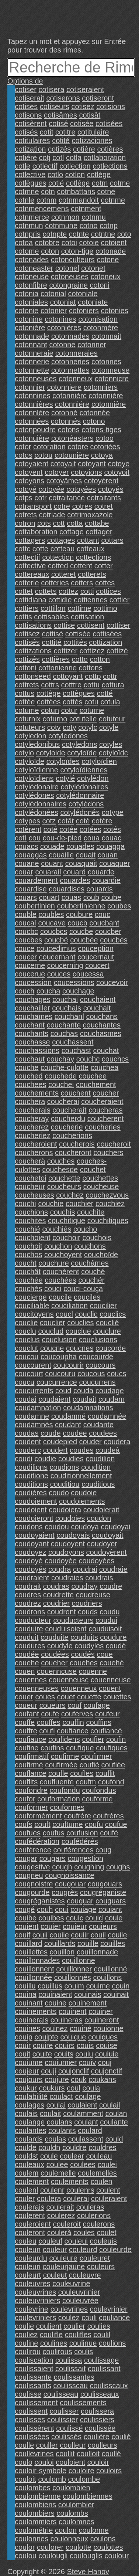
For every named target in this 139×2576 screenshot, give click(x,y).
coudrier (56, 1603)
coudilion (100, 1459)
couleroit (67, 2224)
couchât (28, 1271)
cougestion (85, 1858)
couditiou (65, 1484)
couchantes (102, 1025)
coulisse (28, 2394)
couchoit (28, 1246)
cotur (69, 710)
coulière (97, 2437)
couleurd (83, 2249)
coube (111, 897)
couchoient (33, 1237)
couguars (110, 1901)
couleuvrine (71, 2283)
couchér (91, 1280)
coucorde (110, 1348)
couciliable (32, 1305)
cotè (83, 821)
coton (50, 251)
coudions (64, 1467)
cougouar (70, 1884)
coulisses (30, 2420)
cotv (54, 727)
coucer (26, 957)
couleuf (51, 2241)
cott (59, 523)
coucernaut (95, 957)
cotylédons (86, 804)
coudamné (68, 1416)
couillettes (31, 1952)
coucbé (56, 940)
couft (42, 1824)
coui (62, 1909)
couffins (99, 1722)
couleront (30, 2232)
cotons (69, 430)
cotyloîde (82, 753)
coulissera (97, 2411)
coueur (26, 1705)
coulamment (83, 2113)
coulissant (104, 2369)
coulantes (30, 2130)
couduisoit (105, 1629)
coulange (30, 2122)
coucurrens (97, 1382)
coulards (29, 2139)
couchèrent (61, 1271)
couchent (76, 1093)
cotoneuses (69, 277)
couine (55, 2003)
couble (26, 914)
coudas (27, 1433)
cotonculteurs (73, 259)
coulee (57, 2164)
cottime (79, 608)
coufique (80, 1748)
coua (92, 838)
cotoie (89, 242)
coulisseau (61, 2394)
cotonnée (95, 413)
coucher (106, 1093)
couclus (27, 1340)
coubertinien (35, 906)
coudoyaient (35, 1535)
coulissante (33, 2377)
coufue (116, 1824)
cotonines (60, 319)
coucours (100, 1365)
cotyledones (68, 736)
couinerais (31, 2020)
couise (106, 2045)
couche (27, 1067)
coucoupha (59, 1357)
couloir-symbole (40, 2471)
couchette (64, 1178)
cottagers (30, 540)
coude (51, 1433)
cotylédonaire (37, 787)
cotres (82, 506)
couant (52, 863)
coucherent (105, 1118)
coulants (62, 2130)
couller (47, 2445)
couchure (54, 1263)
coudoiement (36, 1501)
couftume (67, 1824)
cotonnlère (32, 413)
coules (84, 2232)
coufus (54, 1833)
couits (63, 2054)
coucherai (63, 1101)
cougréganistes (40, 1901)
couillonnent (34, 1969)
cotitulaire (93, 132)
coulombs (72, 2513)
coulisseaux (99, 2394)
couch (24, 991)
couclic (86, 1314)
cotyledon (30, 736)
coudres (28, 1595)
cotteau (63, 549)
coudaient (55, 1399)
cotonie (27, 311)
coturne (92, 710)
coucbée (84, 940)
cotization (30, 149)
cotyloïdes (63, 761)
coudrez (28, 1603)
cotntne (103, 234)
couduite (55, 1637)
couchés (28, 1288)
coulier (74, 2326)
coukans (102, 2079)
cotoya (102, 455)
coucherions (72, 1135)
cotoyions (86, 472)
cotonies (115, 311)
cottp (93, 676)
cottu (92, 685)
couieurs (103, 1926)
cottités (75, 642)
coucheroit (114, 1144)
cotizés (59, 149)
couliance (114, 2317)
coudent (28, 1442)
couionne (109, 2028)
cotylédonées (36, 812)
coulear (72, 2156)
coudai (26, 1399)
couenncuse (57, 1671)
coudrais (99, 1578)
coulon (66, 2530)
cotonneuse (110, 370)
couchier (80, 1203)
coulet (106, 2232)
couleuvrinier (79, 2292)
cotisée (81, 123)
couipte (46, 2037)
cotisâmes (60, 115)
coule (49, 2156)
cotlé (56, 183)
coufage (97, 1705)
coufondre (31, 1790)
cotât (66, 821)
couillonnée (33, 1977)
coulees (82, 2164)
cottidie (60, 600)
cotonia (27, 294)
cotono (94, 421)
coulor (25, 2547)
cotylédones (34, 795)
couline (26, 2343)
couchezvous (107, 1195)
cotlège (99, 174)
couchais (66, 1008)
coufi (47, 1731)
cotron (25, 523)
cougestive (32, 1867)
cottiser (118, 625)
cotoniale (83, 294)
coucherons (34, 1152)
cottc (22, 549)
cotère (102, 821)
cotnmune (61, 225)
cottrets (27, 685)
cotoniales (31, 302)
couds (87, 1612)
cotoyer (57, 472)
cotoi (69, 242)
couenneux (79, 1688)
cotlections (110, 166)
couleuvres (33, 2283)
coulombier (76, 2505)
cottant (88, 540)
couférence (33, 1850)
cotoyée (52, 489)
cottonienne (58, 668)
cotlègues (30, 183)
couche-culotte (64, 1067)
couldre (74, 2147)
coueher (54, 1663)
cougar (26, 1858)
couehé (112, 1663)
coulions (112, 2343)
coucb (77, 923)
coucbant (104, 923)
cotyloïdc (113, 753)
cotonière (30, 328)
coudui (106, 1620)
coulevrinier (108, 2309)
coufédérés (80, 1841)
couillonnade (97, 1952)
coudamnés (34, 1425)
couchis (62, 1212)
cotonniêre (108, 404)
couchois (96, 1237)
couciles (87, 1297)
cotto (80, 659)
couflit (105, 1773)
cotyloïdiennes (83, 770)
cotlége (78, 183)
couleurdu (31, 2258)
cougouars (105, 1884)
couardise (31, 889)
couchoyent (63, 1254)
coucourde (96, 1357)
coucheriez (33, 1135)
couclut (26, 1348)
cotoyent (29, 472)
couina (26, 1994)
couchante (64, 1025)
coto (124, 234)
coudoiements (82, 1501)
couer (24, 1697)
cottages (61, 540)
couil (98, 1935)
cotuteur (112, 719)
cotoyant (92, 464)
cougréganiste (103, 1892)
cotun (50, 710)
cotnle (24, 200)
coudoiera (65, 1510)
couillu (25, 1986)
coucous (91, 1374)
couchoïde (101, 1254)
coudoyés (30, 1569)
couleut (55, 2275)
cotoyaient (31, 464)
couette (89, 1697)
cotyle (108, 727)
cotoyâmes (64, 481)
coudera (117, 1442)
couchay (60, 1059)
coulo (23, 2462)
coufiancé (106, 1731)
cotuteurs (30, 727)
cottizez (92, 651)
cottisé (52, 634)
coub (91, 897)
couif (22, 1935)
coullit (65, 2454)
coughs (118, 1867)
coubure (79, 914)
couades (80, 846)
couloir (98, 2462)
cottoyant (68, 676)
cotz (49, 821)
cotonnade (32, 336)
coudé (116, 1646)
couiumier (61, 2062)
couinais (87, 1994)
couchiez (110, 1203)
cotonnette (32, 370)
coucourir (68, 1365)
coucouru (60, 1374)
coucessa (88, 974)
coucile (60, 1297)
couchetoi (30, 1178)
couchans (102, 1016)
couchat (106, 1050)
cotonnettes (70, 370)
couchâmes (89, 1263)
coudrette (58, 1595)
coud (63, 1391)
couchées (60, 1280)
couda (83, 1391)
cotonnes (106, 362)
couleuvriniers (37, 2300)
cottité (51, 642)
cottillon (53, 608)
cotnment (86, 208)
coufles (81, 1773)
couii (40, 1935)
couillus (50, 1986)
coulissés (66, 2437)
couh (45, 1909)
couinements (35, 2011)
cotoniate (93, 302)
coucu (24, 1382)
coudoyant (32, 1544)
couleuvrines (35, 2292)
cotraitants (104, 498)
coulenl (26, 2190)
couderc (28, 1450)
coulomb (52, 2479)
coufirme (65, 1756)
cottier (119, 600)
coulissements (83, 2403)
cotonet (93, 268)
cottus (24, 693)
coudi (23, 1459)
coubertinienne (81, 906)
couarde (101, 872)
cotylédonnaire (80, 795)
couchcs (115, 1059)
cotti (87, 591)
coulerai (76, 2198)
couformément (38, 1816)
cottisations (33, 625)
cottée (25, 702)
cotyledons (79, 744)
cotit (46, 132)
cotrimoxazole (89, 515)
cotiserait (29, 98)
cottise (64, 625)
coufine (27, 1748)
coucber (108, 931)
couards (100, 889)
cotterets (92, 574)
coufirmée (61, 1765)
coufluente (57, 1782)
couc (102, 914)
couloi (43, 2462)
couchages (33, 999)
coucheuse (101, 1186)
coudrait (28, 1586)
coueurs (52, 1705)
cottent (81, 566)
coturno (55, 719)
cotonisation (98, 319)
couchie (50, 1203)
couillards (59, 1943)
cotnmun (29, 225)
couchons (90, 1246)
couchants (31, 1033)
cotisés (26, 132)
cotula (110, 702)
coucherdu (68, 1118)
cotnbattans (76, 191)
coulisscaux (109, 2386)
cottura (113, 685)
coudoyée (61, 1561)
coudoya (85, 1527)
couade (52, 846)
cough (62, 1867)
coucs (116, 1374)
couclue (78, 1331)
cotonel (67, 268)
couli (89, 2317)
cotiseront (98, 98)
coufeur (107, 1714)
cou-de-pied (62, 838)
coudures (30, 1646)
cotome (27, 251)
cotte (40, 549)
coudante (98, 1425)
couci (53, 1288)
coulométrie (34, 2530)
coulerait (60, 2207)
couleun (28, 2249)
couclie (26, 1323)
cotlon (75, 174)
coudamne (32, 1416)
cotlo (55, 174)
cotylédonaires (84, 787)
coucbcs (53, 931)
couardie (106, 880)
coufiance (72, 1731)
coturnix (28, 719)
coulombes (33, 2488)
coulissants (33, 2386)
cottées (48, 702)
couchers (109, 1152)
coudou (57, 1527)
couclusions (98, 1340)
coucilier (103, 1305)
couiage (83, 1909)
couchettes (100, 1178)
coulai (56, 2105)
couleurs (101, 2266)
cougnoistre (34, 1884)
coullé (111, 2454)
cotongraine (68, 285)
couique (73, 2037)
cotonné (64, 413)
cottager (99, 532)
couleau (99, 2156)
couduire (29, 1629)
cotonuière (32, 438)
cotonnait (106, 336)
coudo (59, 1493)
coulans (59, 2122)
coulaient (82, 2105)
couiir (79, 1935)
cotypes (27, 821)
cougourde (32, 1892)
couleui (76, 2241)
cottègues (79, 693)
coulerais (29, 2207)
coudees (103, 1433)
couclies (80, 1323)
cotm (100, 183)
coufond (111, 1782)
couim (74, 1986)
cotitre (65, 132)
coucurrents (34, 1391)
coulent (108, 2190)
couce (24, 948)
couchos (28, 1254)
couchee (93, 1076)
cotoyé (26, 489)
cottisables (51, 617)
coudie (45, 1459)
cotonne (62, 345)
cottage (71, 532)
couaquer (114, 863)
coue (104, 1654)
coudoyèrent (106, 1552)
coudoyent (68, 1544)
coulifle (51, 2334)
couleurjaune (64, 2266)
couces (58, 974)
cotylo (24, 753)
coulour (117, 2556)
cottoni (26, 668)
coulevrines (69, 2309)
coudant (68, 1425)
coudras (56, 1586)
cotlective (30, 174)
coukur (26, 2088)
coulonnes (31, 2539)
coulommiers (35, 2522)
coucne (52, 1348)
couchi (25, 1203)
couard (74, 872)
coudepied (60, 1442)
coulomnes (76, 2522)
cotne (106, 191)
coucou (27, 1357)
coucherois (77, 1144)
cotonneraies (76, 353)
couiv (87, 2062)
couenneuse (111, 1680)
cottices (108, 591)
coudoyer (102, 1544)
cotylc (87, 727)
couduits (84, 1637)
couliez (26, 2334)
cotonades (32, 259)
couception (96, 948)
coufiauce (30, 1739)
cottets (45, 591)
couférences (73, 1850)
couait (85, 855)
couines (27, 2028)
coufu (94, 1824)
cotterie (27, 583)
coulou (26, 2556)
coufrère (77, 1816)
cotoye (118, 464)
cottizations (33, 651)
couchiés (57, 1229)
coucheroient (36, 1144)
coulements (69, 2181)
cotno (89, 225)
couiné (80, 2028)
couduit (27, 1637)
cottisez (27, 634)
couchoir (66, 1237)
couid (94, 1918)
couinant (29, 2003)
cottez (68, 591)
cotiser (26, 89)
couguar (80, 1901)
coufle (58, 1773)
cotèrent (28, 829)
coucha (48, 991)
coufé (109, 1833)
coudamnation (38, 1408)
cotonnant (31, 345)
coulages (29, 2105)
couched (29, 1076)
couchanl (69, 1016)
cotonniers (101, 387)
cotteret (63, 574)
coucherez (32, 1127)
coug (103, 1850)
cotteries (55, 583)
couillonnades (37, 1960)
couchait (97, 1008)
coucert (97, 965)
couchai (65, 999)
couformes (67, 1807)
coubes (119, 906)
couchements (37, 1093)
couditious (98, 1484)
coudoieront (34, 1518)
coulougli (53, 2556)
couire (43, 2045)
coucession (33, 982)
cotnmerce (32, 217)
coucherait (69, 1110)
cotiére (26, 157)
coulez (69, 2317)
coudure (113, 1637)
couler (25, 2198)
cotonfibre (31, 285)
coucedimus (56, 948)
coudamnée (107, 1416)
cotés (112, 829)
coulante (114, 2122)
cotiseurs (54, 106)
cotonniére (72, 404)
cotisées (108, 123)
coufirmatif (32, 1756)
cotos (23, 455)
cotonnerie (32, 362)
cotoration (49, 447)
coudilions (31, 1467)
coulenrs (80, 2190)
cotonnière (105, 396)
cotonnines (33, 396)
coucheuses (34, 1195)
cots (44, 523)
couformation (58, 1799)
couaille (61, 855)
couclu (25, 1331)
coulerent (30, 2215)
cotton (100, 659)
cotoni (100, 285)
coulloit (88, 2454)
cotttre (71, 685)
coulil (101, 2334)
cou (35, 838)
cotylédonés (80, 812)
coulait (50, 2113)
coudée (27, 1654)
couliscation (34, 2360)
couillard (28, 1943)
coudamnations (88, 1408)
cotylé (65, 778)
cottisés (27, 642)
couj (105, 2062)
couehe (27, 1663)
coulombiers (35, 2513)
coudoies (70, 1518)
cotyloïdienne (36, 770)
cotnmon (65, 217)
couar (24, 872)
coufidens (64, 1739)
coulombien (71, 2488)
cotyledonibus (37, 744)
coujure (57, 2079)
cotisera (51, 89)
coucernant (57, 957)
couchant (30, 1025)
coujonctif (106, 2071)
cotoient (114, 242)
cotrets (26, 515)
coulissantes (74, 2377)
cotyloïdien (99, 761)
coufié (89, 1765)
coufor (25, 1799)
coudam (111, 1399)
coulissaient (34, 2369)
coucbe (81, 931)
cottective (30, 566)
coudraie (113, 1569)
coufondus (99, 1790)
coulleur (73, 2445)
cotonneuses (35, 379)
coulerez (61, 2215)
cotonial (53, 294)
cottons (90, 668)
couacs (26, 846)
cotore (77, 447)
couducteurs (73, 1620)
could (114, 2139)
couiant (110, 1909)
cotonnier (30, 387)
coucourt (29, 1374)
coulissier (62, 2420)
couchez (70, 1195)
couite (42, 2054)
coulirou (28, 2351)
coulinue (83, 2343)
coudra (59, 1569)
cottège (49, 693)
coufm (86, 1782)
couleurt (28, 2275)
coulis (83, 2351)
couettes (117, 1697)
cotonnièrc (69, 396)
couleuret (95, 2258)
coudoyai (116, 1527)
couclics (113, 1314)
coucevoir (112, 982)
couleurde (115, 2249)
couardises (66, 889)
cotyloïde (29, 761)
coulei (107, 2164)
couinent (73, 2011)
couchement (96, 1084)
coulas (55, 2139)
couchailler (32, 1008)
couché (93, 1271)
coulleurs (102, 2445)
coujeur (27, 2071)
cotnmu (93, 217)
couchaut (30, 1059)
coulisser (64, 2411)
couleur (55, 2249)
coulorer (50, 2547)
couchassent (72, 1042)
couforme (97, 1799)
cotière (84, 149)
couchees (30, 1084)
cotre (62, 506)
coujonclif (73, 2071)
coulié (121, 2437)
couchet (93, 1169)
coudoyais (73, 1535)
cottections (93, 557)
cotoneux (106, 277)
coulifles (78, 2334)
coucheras (105, 1110)
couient (27, 1926)
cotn (48, 191)
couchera (30, 1101)
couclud (50, 1331)
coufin (116, 1739)
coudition (96, 1467)
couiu (84, 2054)
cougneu (29, 1875)
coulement (32, 2181)
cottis (23, 617)
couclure (107, 1331)
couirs (64, 2045)
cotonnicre (112, 379)
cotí (21, 838)
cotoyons (29, 481)
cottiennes (90, 600)
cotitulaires (32, 140)
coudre (111, 1586)
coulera (49, 2198)
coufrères (108, 1816)
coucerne (30, 965)
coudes (82, 1450)
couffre (26, 1731)
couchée (29, 1280)
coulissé (69, 2428)
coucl (64, 1314)
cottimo (105, 608)
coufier (93, 1739)
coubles (51, 914)
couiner (100, 2011)
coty (69, 727)
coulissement (36, 2403)
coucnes (80, 1348)
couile (117, 1935)
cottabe (97, 523)
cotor (23, 447)
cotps (23, 498)
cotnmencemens (42, 208)
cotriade (52, 515)
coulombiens (35, 2505)
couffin (73, 1722)
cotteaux (91, 549)
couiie (59, 1935)
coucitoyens (34, 1314)
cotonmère (100, 328)
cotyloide (50, 753)
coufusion (82, 1833)
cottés (72, 702)
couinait (116, 1994)
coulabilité (31, 2096)
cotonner (91, 345)
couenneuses (37, 1688)
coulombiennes (87, 2496)
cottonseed (33, 676)
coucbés (114, 940)
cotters (82, 583)
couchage (78, 991)
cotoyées (81, 489)
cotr (40, 498)
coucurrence (57, 1382)
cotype (113, 812)
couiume (29, 2062)
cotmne (27, 191)
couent (110, 1688)
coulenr (52, 2190)
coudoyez (30, 1552)
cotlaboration (105, 157)
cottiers (26, 608)
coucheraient (102, 1101)
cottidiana (30, 600)
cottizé (117, 651)
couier (50, 1926)
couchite (91, 1212)
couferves (77, 1714)
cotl (58, 157)
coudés (83, 1654)
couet (66, 1697)
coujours (29, 2079)
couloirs (109, 2471)
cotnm (46, 200)
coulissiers (97, 2420)
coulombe (84, 2479)
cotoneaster (34, 268)
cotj (45, 157)
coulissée (100, 2428)
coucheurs (64, 1186)
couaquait (81, 863)
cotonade (110, 251)
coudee (75, 1433)
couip (23, 2037)
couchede (61, 1076)
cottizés (27, 659)
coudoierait (101, 1510)
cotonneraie (34, 353)
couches (61, 1161)
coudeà (107, 1450)
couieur (75, 1926)
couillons (107, 1977)
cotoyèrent (101, 481)
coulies (98, 2326)
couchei (61, 1084)
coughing (89, 1867)
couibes (51, 1918)
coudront (61, 1612)
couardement (36, 880)
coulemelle (58, 2173)
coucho (85, 1229)
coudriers (87, 1603)
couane (27, 863)
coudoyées (97, 1561)
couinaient (55, 1994)
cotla (73, 157)
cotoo (104, 438)
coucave (52, 923)
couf (74, 1705)
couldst (26, 2156)
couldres (102, 2147)
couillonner (74, 1969)
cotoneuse (32, 277)
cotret (103, 506)
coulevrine (31, 2309)
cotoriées (105, 447)
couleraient (109, 2198)
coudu (110, 1612)
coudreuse (93, 1595)
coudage (109, 1391)
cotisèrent (31, 123)
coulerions (94, 2215)
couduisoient (65, 1629)
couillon (62, 1952)
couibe (26, 1918)
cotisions (110, 106)
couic (74, 1918)
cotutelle (83, 719)
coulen (101, 2181)
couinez (55, 2028)
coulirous (57, 2351)
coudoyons (66, 1552)
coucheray (32, 1118)
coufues (28, 1833)
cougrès (65, 1892)
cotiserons (63, 98)
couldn (49, 2147)
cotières (110, 149)
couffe (25, 1722)
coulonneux (69, 2539)
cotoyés (111, 489)
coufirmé (29, 1765)
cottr (110, 676)
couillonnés (72, 1977)
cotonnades (70, 336)
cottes (105, 583)
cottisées (107, 634)
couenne (93, 1671)
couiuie (106, 2054)
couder (90, 1442)
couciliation (69, 1305)
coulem (26, 2173)
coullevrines (34, 2454)
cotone (108, 259)
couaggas (31, 855)
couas (71, 897)
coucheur (30, 1186)
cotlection (75, 166)
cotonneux (76, 379)
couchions (31, 1212)
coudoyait (108, 1535)
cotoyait (63, 464)
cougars (52, 1858)
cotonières (64, 328)
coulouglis (86, 2556)
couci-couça (83, 1288)
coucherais (33, 1110)
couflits (26, 1782)
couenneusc (68, 1680)
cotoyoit (116, 472)
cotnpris (28, 234)
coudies (71, 1459)
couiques (103, 2037)
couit (22, 2054)
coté (51, 829)
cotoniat (63, 302)
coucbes (28, 940)
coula (91, 2088)
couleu (26, 2241)
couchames (33, 1016)
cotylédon (93, 778)
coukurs (52, 2088)
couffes (48, 1722)
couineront (101, 2020)
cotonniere (64, 387)
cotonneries (70, 362)
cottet (24, 591)
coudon (99, 1518)
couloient (70, 2462)
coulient (49, 2326)
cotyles (110, 744)
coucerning (65, 965)
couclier (52, 1323)
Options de (25, 81)
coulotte (78, 2547)
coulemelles (97, 2173)
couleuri (28, 2266)
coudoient (31, 1510)
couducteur (33, 1620)
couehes (84, 1663)
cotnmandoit (79, 200)
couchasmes (100, 1033)
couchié (27, 1229)
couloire (81, 2471)
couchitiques (107, 1220)
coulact (61, 2096)
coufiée (113, 1765)
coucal (25, 923)
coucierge (31, 1297)
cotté (104, 693)
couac (111, 838)
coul (73, 2088)
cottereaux (32, 574)
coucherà (30, 1161)
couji (48, 2071)
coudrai (85, 1569)
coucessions (74, 982)
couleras (90, 2207)
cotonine (29, 319)
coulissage (101, 2360)
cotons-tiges (101, 430)
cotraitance (67, 498)
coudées (55, 1654)
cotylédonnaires (40, 804)
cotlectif (45, 166)
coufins (52, 1748)
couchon (58, 1246)
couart (49, 897)
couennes (31, 1680)
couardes (75, 880)
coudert (55, 1450)
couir (23, 2045)
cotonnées (32, 421)
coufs (23, 1824)
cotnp (109, 225)
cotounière (72, 455)
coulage (88, 2096)
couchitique (66, 1220)
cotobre (47, 242)
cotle (22, 166)
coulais (26, 2113)
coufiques (112, 1748)
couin (121, 1986)
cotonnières (34, 404)
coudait (85, 1399)
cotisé (58, 123)
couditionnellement (81, 1476)
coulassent (86, 2139)
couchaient (98, 999)
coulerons (99, 2224)
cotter (103, 566)
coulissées (32, 2437)
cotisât (90, 115)
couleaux (29, 2164)
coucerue (30, 974)
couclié (107, 1323)
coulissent (31, 2411)
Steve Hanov (88, 2571)
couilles (112, 1943)
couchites (30, 1220)
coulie (24, 2326)
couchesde (60, 1169)
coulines (53, 2343)
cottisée (78, 634)
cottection (58, 557)
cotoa (24, 242)
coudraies (67, 1578)
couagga (110, 846)
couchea (105, 1067)
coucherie (67, 1127)
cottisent (90, 625)
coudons (29, 1527)
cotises (26, 106)
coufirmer (96, 1756)
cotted (58, 566)
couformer (31, 1807)
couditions (31, 1484)
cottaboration (36, 532)
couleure (63, 2258)
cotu (91, 702)
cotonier (54, 311)
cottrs (50, 685)
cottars (112, 540)
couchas (64, 1033)
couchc (88, 1059)
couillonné (110, 1969)
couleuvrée (80, 2300)
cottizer (65, 651)
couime (98, 1986)
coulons (103, 2539)
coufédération (37, 1841)
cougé (25, 1909)
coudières (31, 1493)
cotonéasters (72, 438)
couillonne (78, 1960)
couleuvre (85, 2275)
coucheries (103, 1127)
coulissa (68, 2360)
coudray (84, 1586)
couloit (25, 2479)
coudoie (84, 1493)
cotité (61, 140)
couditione (31, 1476)
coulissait (70, 2369)
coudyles (89, 1646)
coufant (27, 1714)
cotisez (82, 106)
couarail (48, 872)
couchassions (37, 1050)
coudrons (30, 1612)
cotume (27, 710)
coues (45, 1697)
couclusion (59, 1340)
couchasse (32, 1042)
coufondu (65, 1790)
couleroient (33, 2224)
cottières (56, 659)
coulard (90, 2130)
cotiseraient (85, 89)
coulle (24, 2445)
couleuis (103, 2241)
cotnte (79, 234)
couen (25, 1671)
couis (85, 2045)
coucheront (73, 1152)
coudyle (60, 1646)
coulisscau (70, 2386)
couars (26, 897)
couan (108, 855)
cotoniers (84, 311)
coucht (26, 1263)
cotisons (28, 115)
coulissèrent (34, 2428)
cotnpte (55, 234)
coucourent (33, 1365)
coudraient (32, 1578)
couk (78, 2079)
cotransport (33, 506)
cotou (43, 455)
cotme (120, 183)
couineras (67, 2020)
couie (114, 1918)
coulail (109, 2105)
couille (87, 1943)
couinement (88, 2003)
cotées (90, 829)
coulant (86, 2122)
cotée (68, 829)
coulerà (59, 2232)
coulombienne (38, 2496)
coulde (26, 2147)
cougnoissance (69, 1875)
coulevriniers (35, 2317)
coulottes (108, 2547)
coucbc (26, 931)
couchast (76, 1050)
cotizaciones (92, 140)
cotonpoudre (35, 430)
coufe (50, 1714)
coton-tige (77, 251)
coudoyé (29, 1561)
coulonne (93, 2530)
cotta (75, 523)
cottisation (87, 617)
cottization (105, 642)
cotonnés (66, 421)
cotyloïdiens (34, 778)
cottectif (27, 557)
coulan (116, 2113)
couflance (30, 1773)
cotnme (113, 200)
